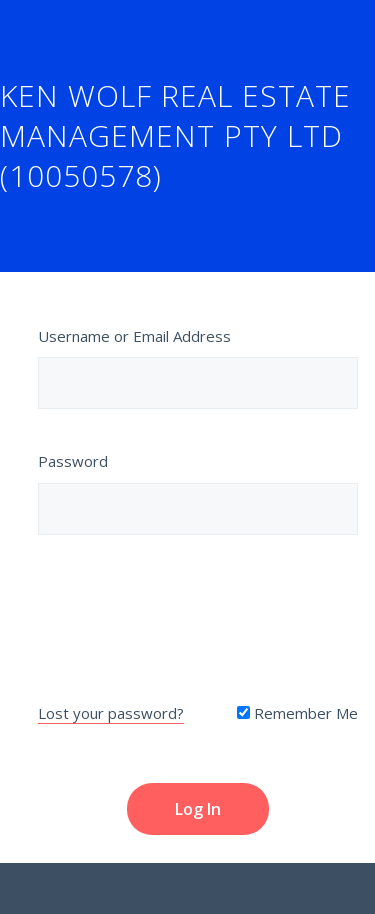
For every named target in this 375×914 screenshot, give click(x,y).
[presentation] (198, 614)
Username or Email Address (134, 336)
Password (73, 461)
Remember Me (297, 713)
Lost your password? (111, 713)
